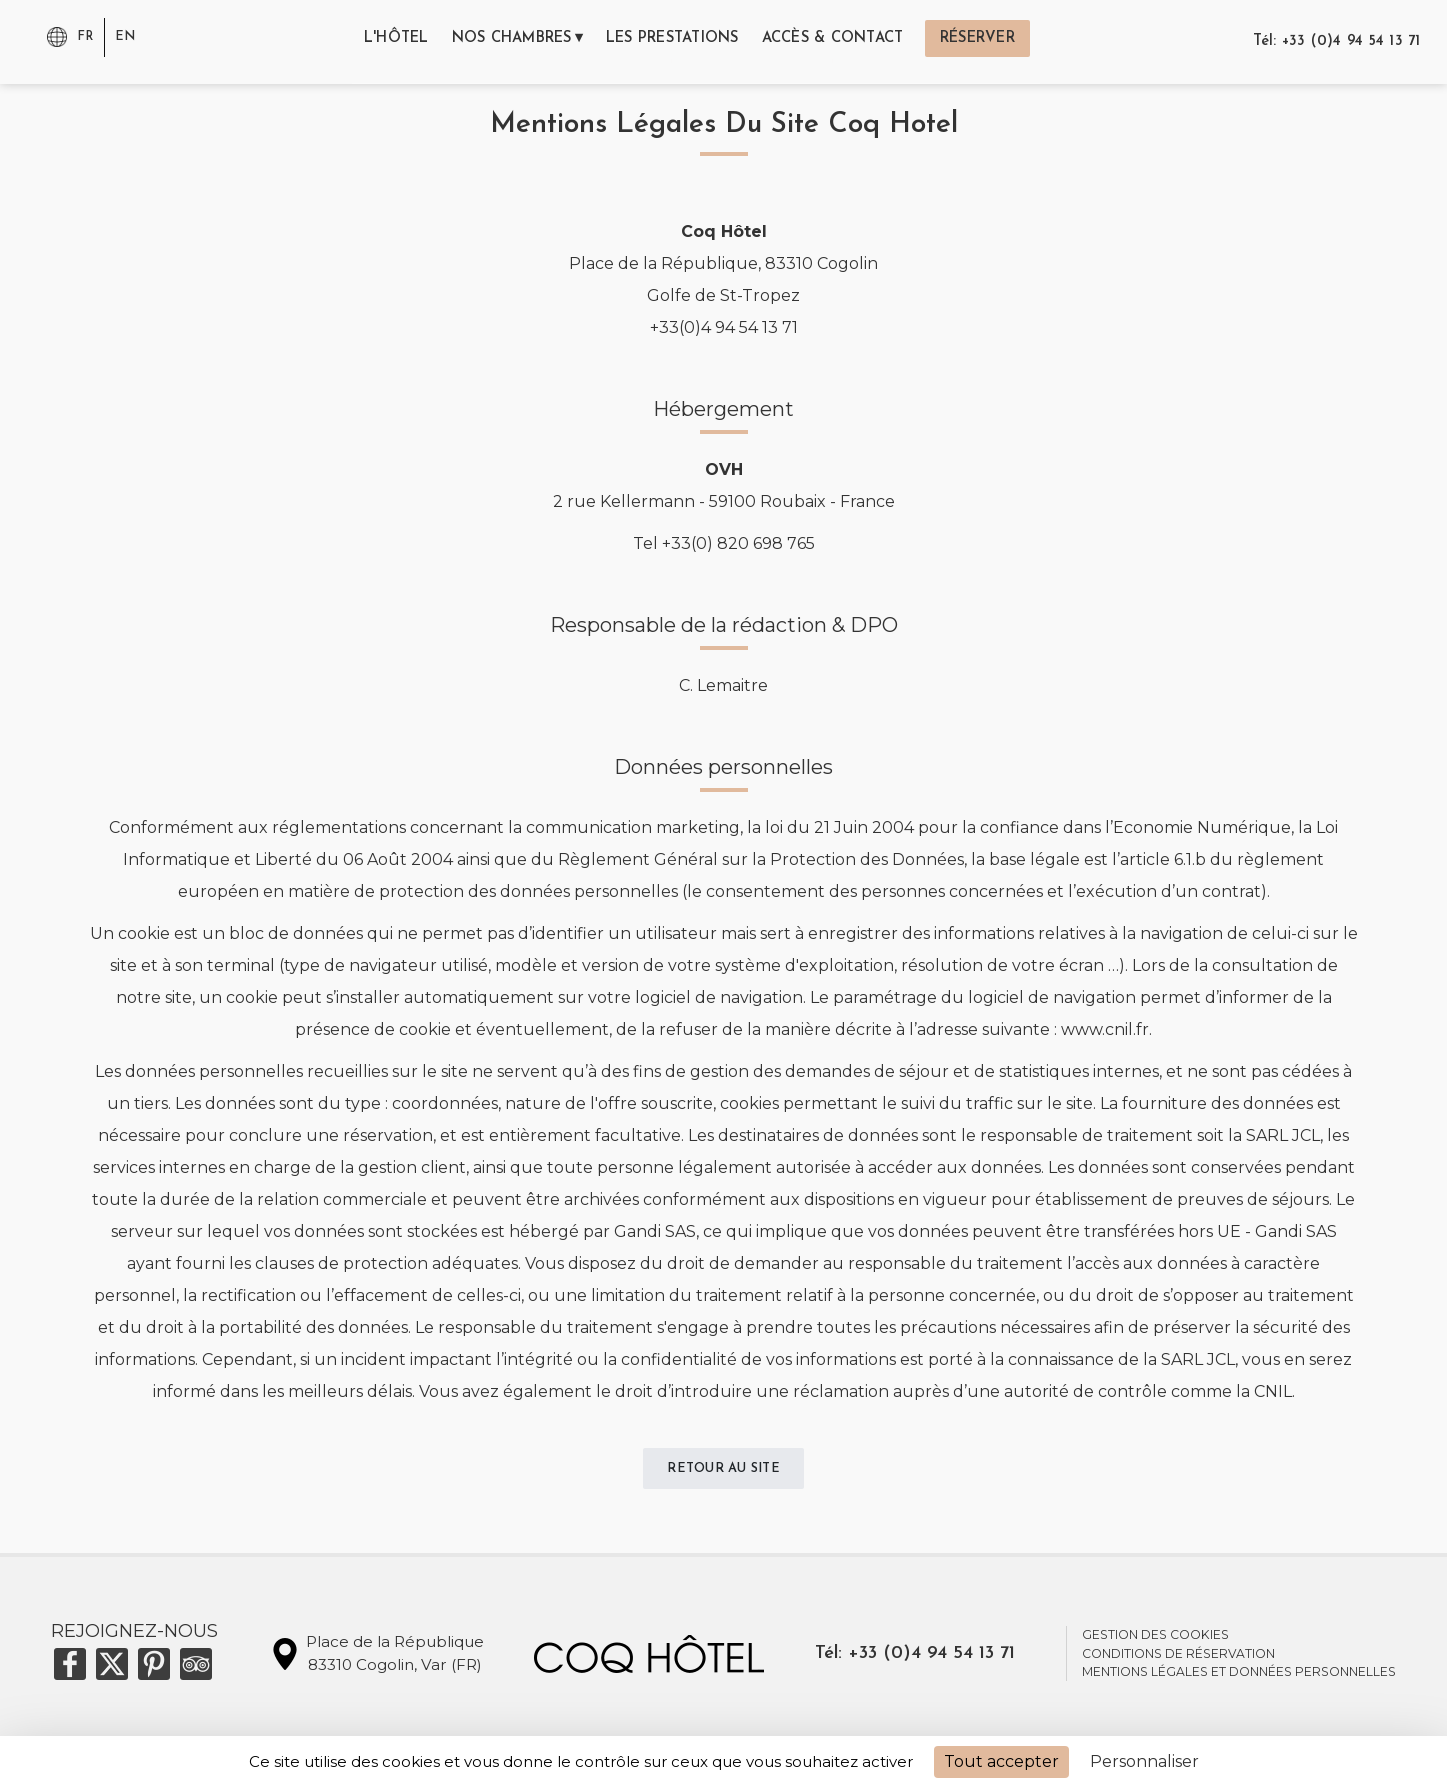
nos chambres (494, 41)
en (126, 35)
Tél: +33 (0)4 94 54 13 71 (1338, 41)
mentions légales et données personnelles (1239, 1676)
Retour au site (724, 1471)
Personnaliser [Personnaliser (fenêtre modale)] (1144, 1761)
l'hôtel (366, 41)
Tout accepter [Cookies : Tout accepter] (1001, 1761)
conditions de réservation (1178, 1658)
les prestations (672, 41)
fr (86, 35)
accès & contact (849, 41)
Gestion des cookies (1155, 1639)
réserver (1008, 41)
